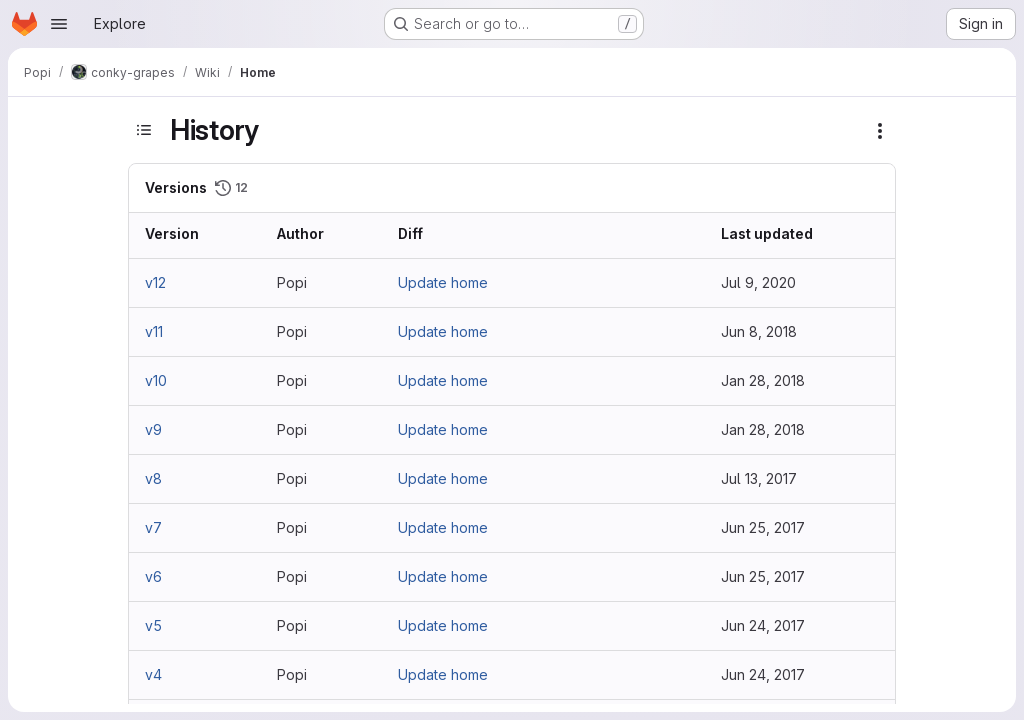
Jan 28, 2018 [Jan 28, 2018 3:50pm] (763, 429)
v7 (153, 527)
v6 (153, 576)
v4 (153, 674)
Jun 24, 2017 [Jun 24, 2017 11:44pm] (763, 625)
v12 (155, 282)
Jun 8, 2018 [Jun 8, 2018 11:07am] (759, 331)
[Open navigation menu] (59, 24)
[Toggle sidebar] (144, 130)
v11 (154, 331)
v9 (153, 429)
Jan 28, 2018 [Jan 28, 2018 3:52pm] (763, 380)
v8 (153, 478)
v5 (153, 625)
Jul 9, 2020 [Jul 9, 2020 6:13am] (758, 282)
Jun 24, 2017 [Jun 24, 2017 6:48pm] (763, 674)
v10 (156, 380)
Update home (443, 282)
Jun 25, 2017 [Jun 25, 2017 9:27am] (763, 527)
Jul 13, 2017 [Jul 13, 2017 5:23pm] (759, 478)
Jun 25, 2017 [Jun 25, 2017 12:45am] (763, 576)
